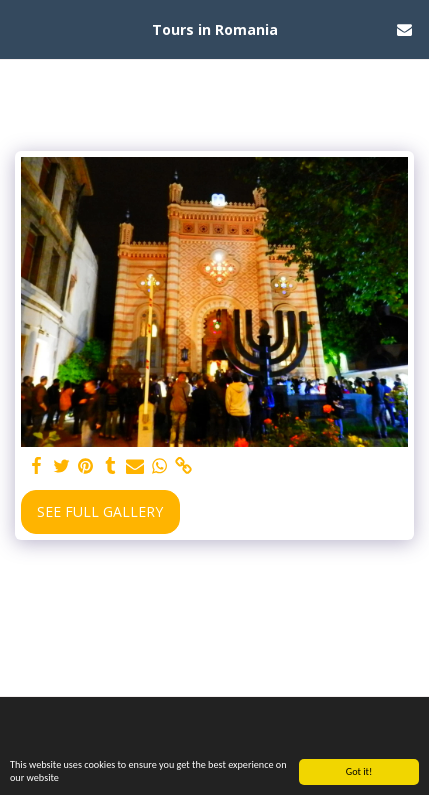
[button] (22, 28)
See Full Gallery (100, 511)
